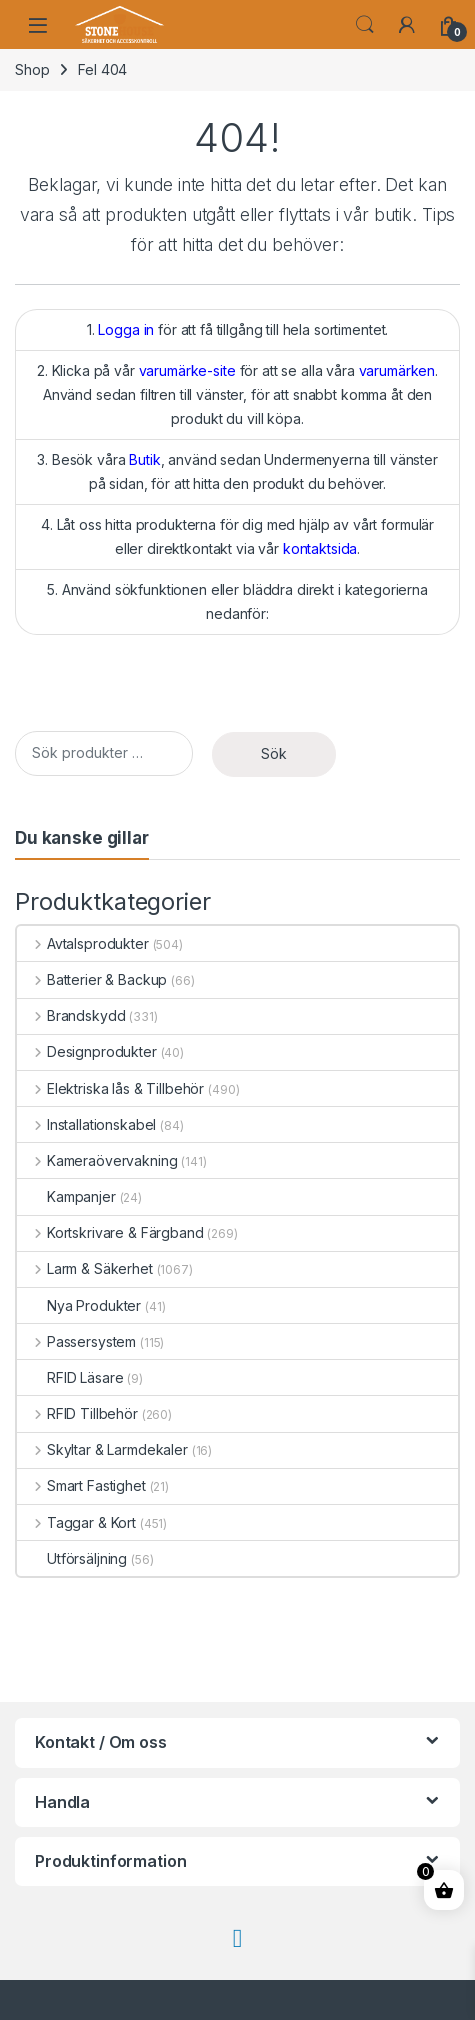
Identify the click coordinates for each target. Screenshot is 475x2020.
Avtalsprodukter (83, 943)
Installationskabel (86, 1124)
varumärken (397, 370)
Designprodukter (87, 1051)
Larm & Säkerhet (85, 1268)
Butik (144, 459)
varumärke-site (187, 370)
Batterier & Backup (92, 979)
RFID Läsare (70, 1377)
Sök (274, 753)
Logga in (126, 329)
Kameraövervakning (97, 1160)
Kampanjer (66, 1196)
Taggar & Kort (76, 1522)
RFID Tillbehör (77, 1413)
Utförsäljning (72, 1558)
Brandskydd (71, 1015)
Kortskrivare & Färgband (110, 1232)
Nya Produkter (79, 1305)
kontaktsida (320, 548)
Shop (32, 69)
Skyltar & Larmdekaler (102, 1449)
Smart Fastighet (81, 1485)
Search (365, 25)
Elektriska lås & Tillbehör (110, 1088)
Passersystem (76, 1341)
